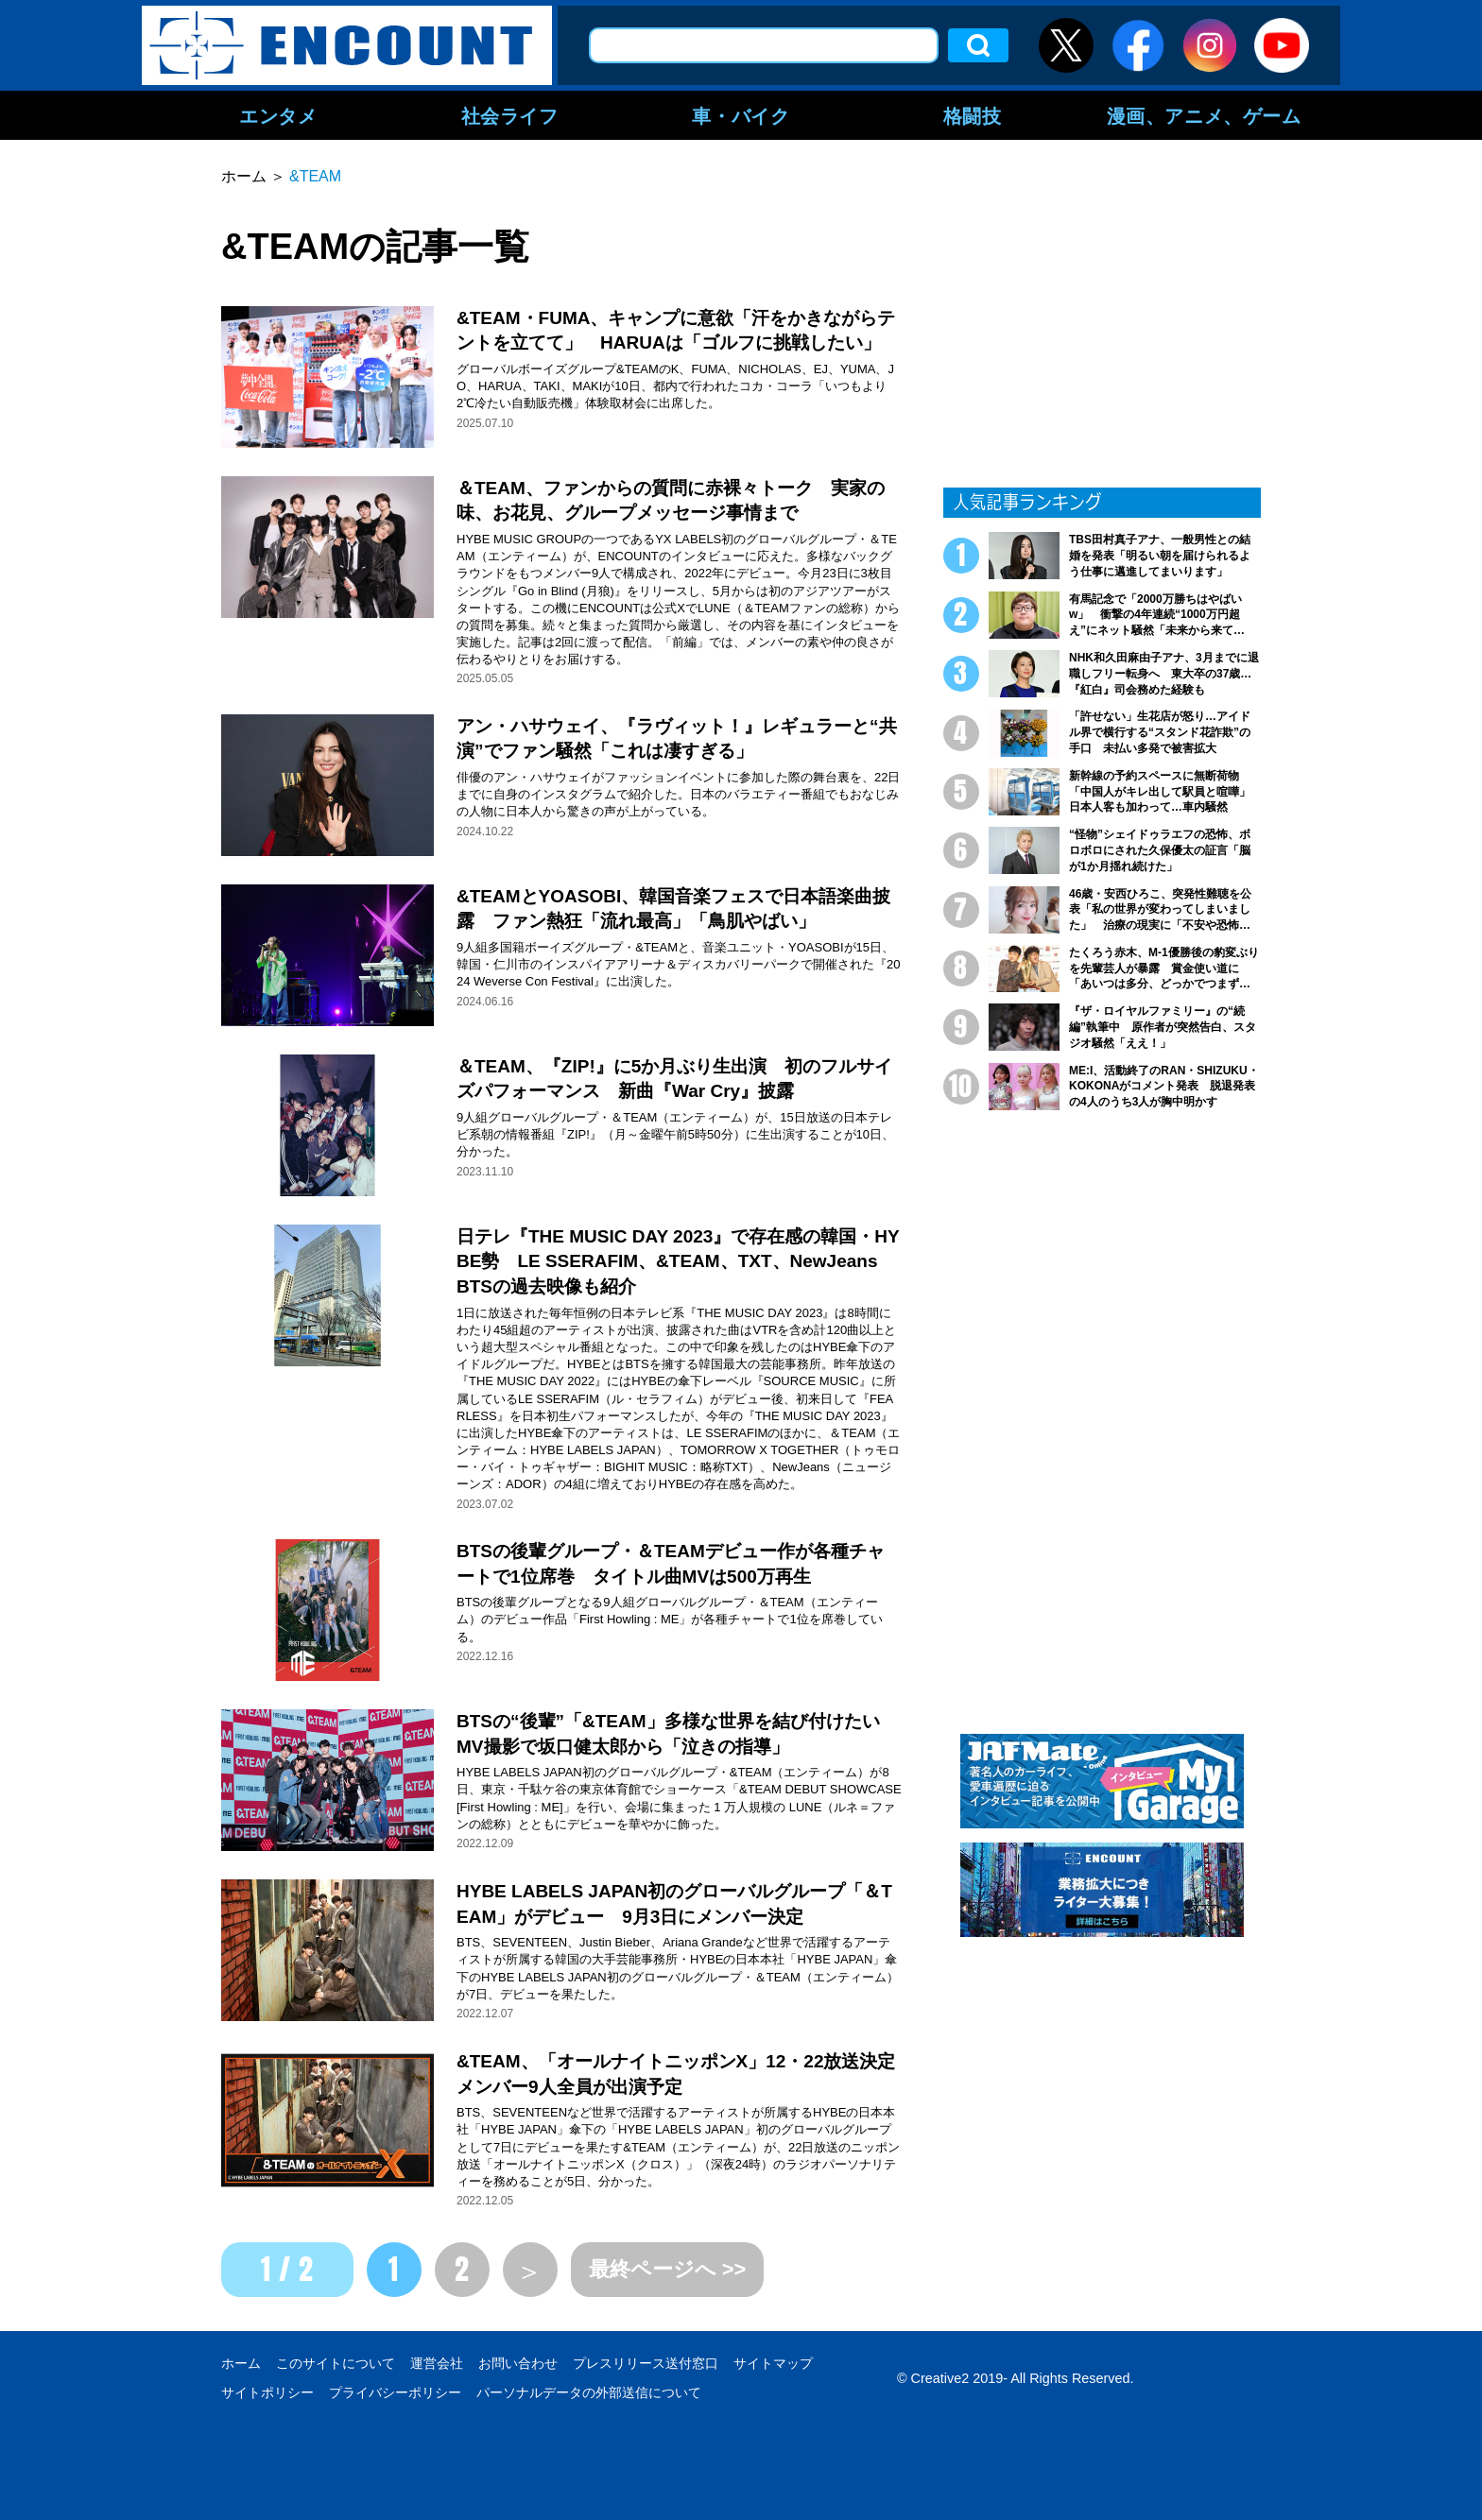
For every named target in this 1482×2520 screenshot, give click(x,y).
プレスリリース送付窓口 (645, 2363)
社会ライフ (510, 115)
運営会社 (436, 2363)
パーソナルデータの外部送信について (588, 2392)
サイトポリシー (267, 2392)
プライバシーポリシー (395, 2392)
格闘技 (972, 115)
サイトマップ (773, 2363)
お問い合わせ (518, 2363)
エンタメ (278, 115)
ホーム (241, 2363)
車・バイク (740, 115)
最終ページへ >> (668, 2269)
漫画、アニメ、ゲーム (1204, 115)
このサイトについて (335, 2363)
